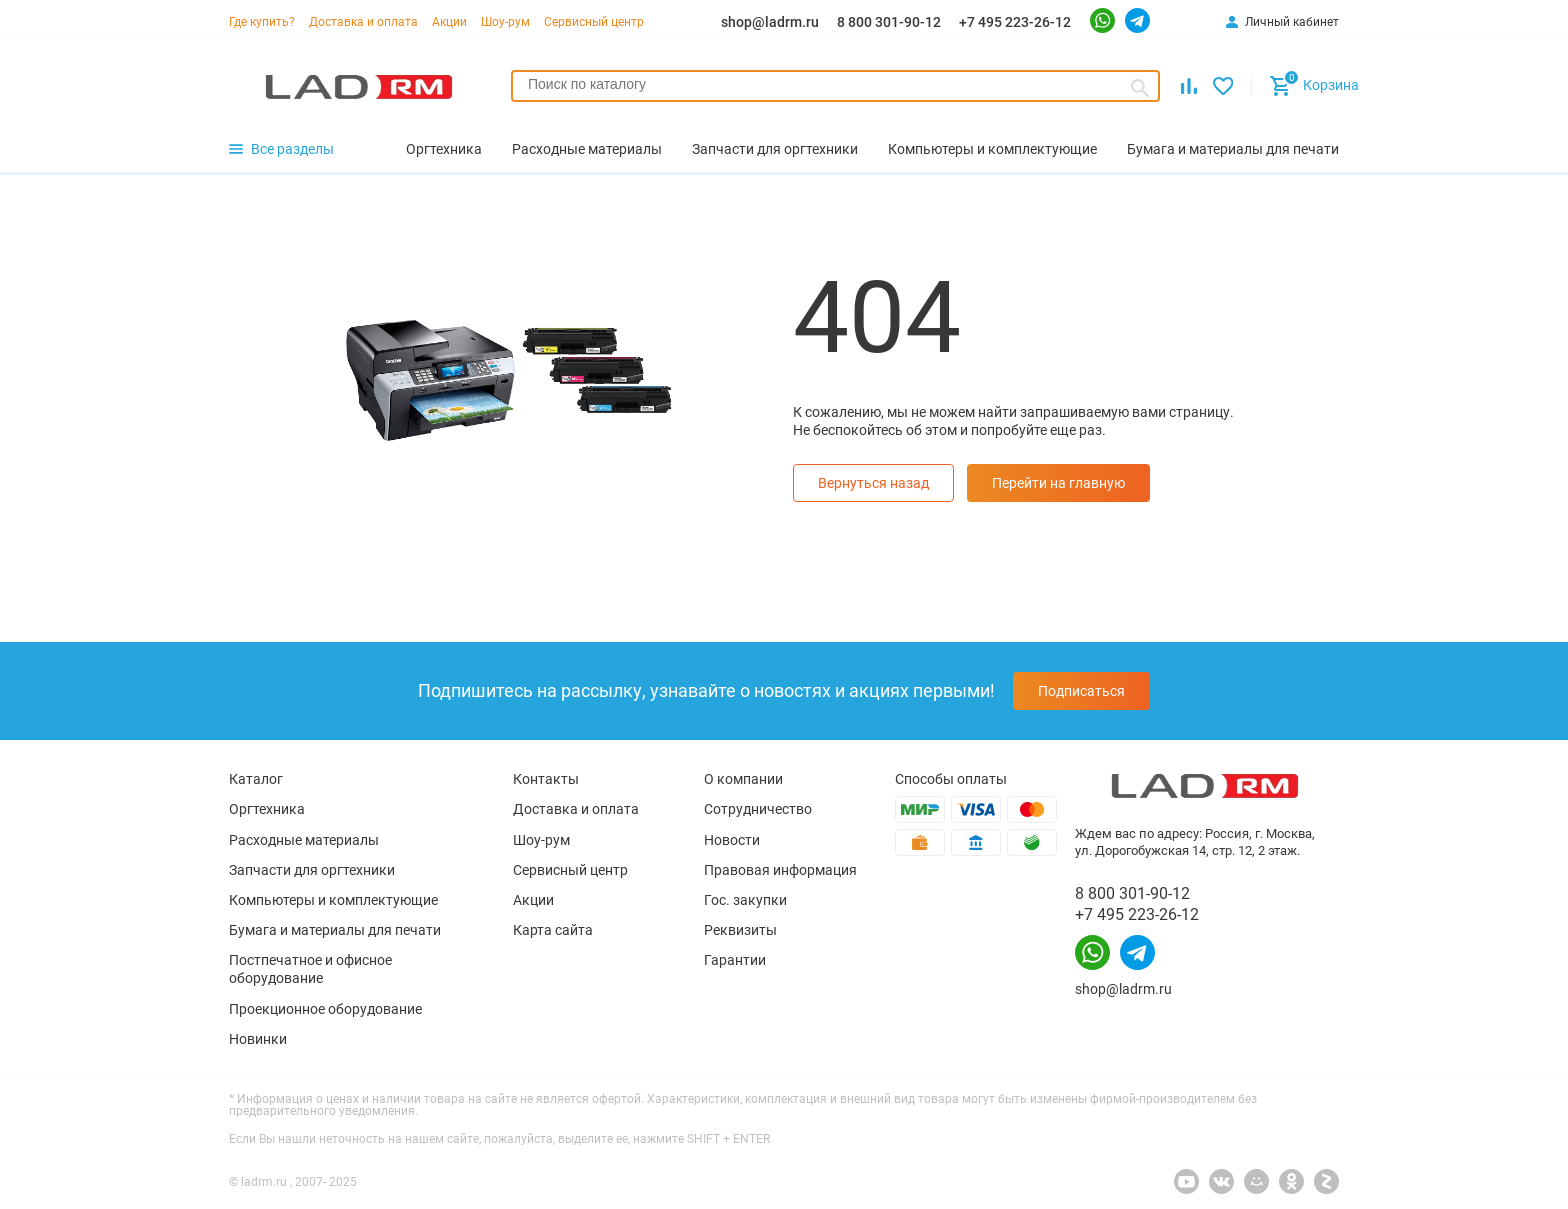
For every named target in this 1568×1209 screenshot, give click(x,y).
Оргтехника (267, 809)
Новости (732, 840)
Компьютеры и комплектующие (333, 900)
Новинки (258, 1039)
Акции (449, 22)
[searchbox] (835, 84)
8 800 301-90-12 (889, 22)
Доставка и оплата (363, 22)
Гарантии (735, 960)
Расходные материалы (304, 840)
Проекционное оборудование (325, 1009)
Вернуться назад (873, 483)
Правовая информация (780, 870)
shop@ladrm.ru (770, 22)
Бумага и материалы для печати (335, 930)
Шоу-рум (505, 22)
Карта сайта (553, 930)
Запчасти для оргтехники (312, 870)
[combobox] (835, 86)
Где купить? (262, 22)
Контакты (546, 779)
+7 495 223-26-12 (1015, 22)
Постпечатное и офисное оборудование (310, 969)
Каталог (256, 779)
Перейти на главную (1058, 483)
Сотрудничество (758, 809)
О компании (743, 779)
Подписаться (1081, 691)
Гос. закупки (745, 900)
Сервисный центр (594, 22)
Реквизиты (740, 930)
